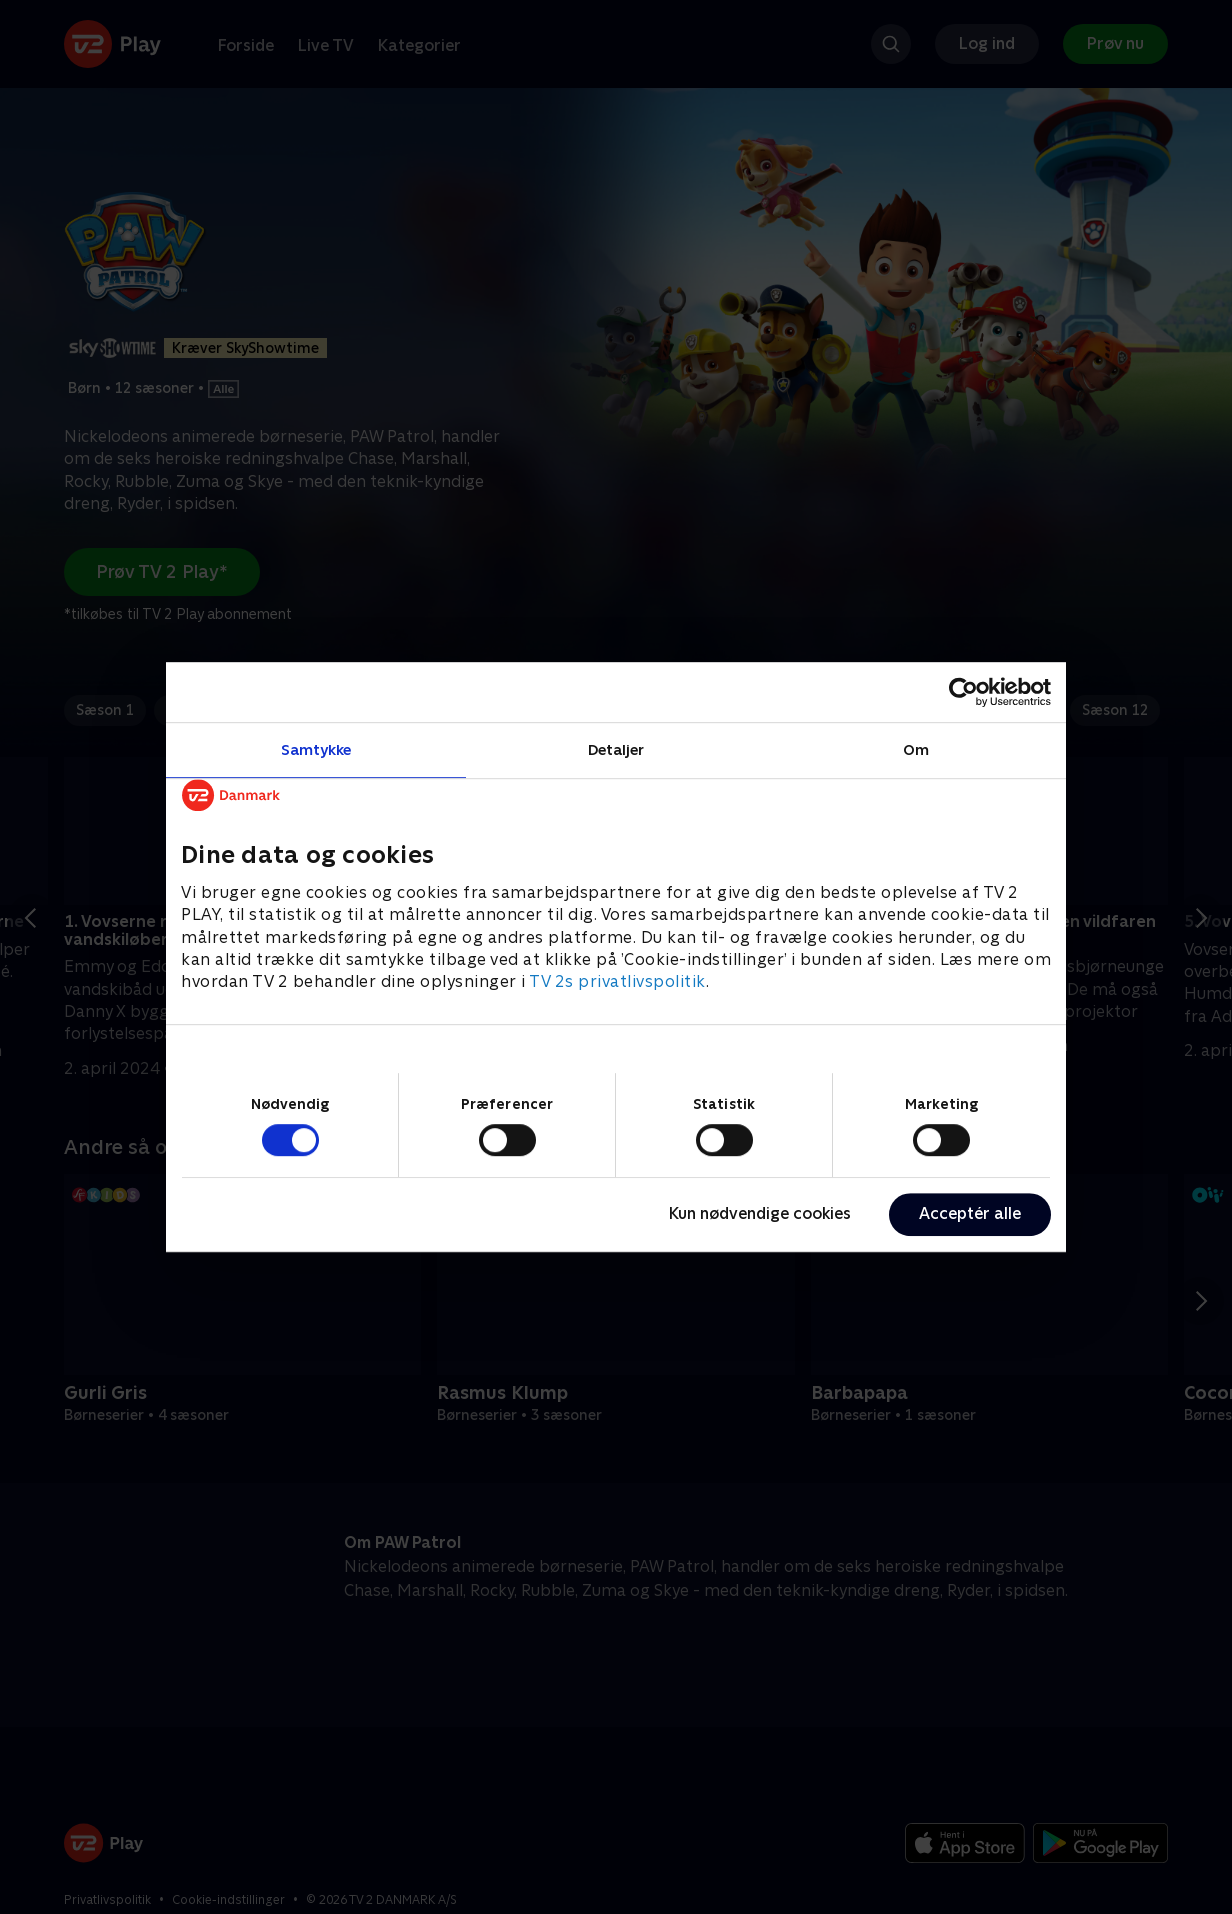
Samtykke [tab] (316, 749)
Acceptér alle (970, 1213)
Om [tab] (916, 749)
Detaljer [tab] (616, 749)
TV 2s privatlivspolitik (617, 982)
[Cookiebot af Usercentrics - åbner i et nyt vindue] (963, 692)
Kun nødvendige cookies (760, 1213)
